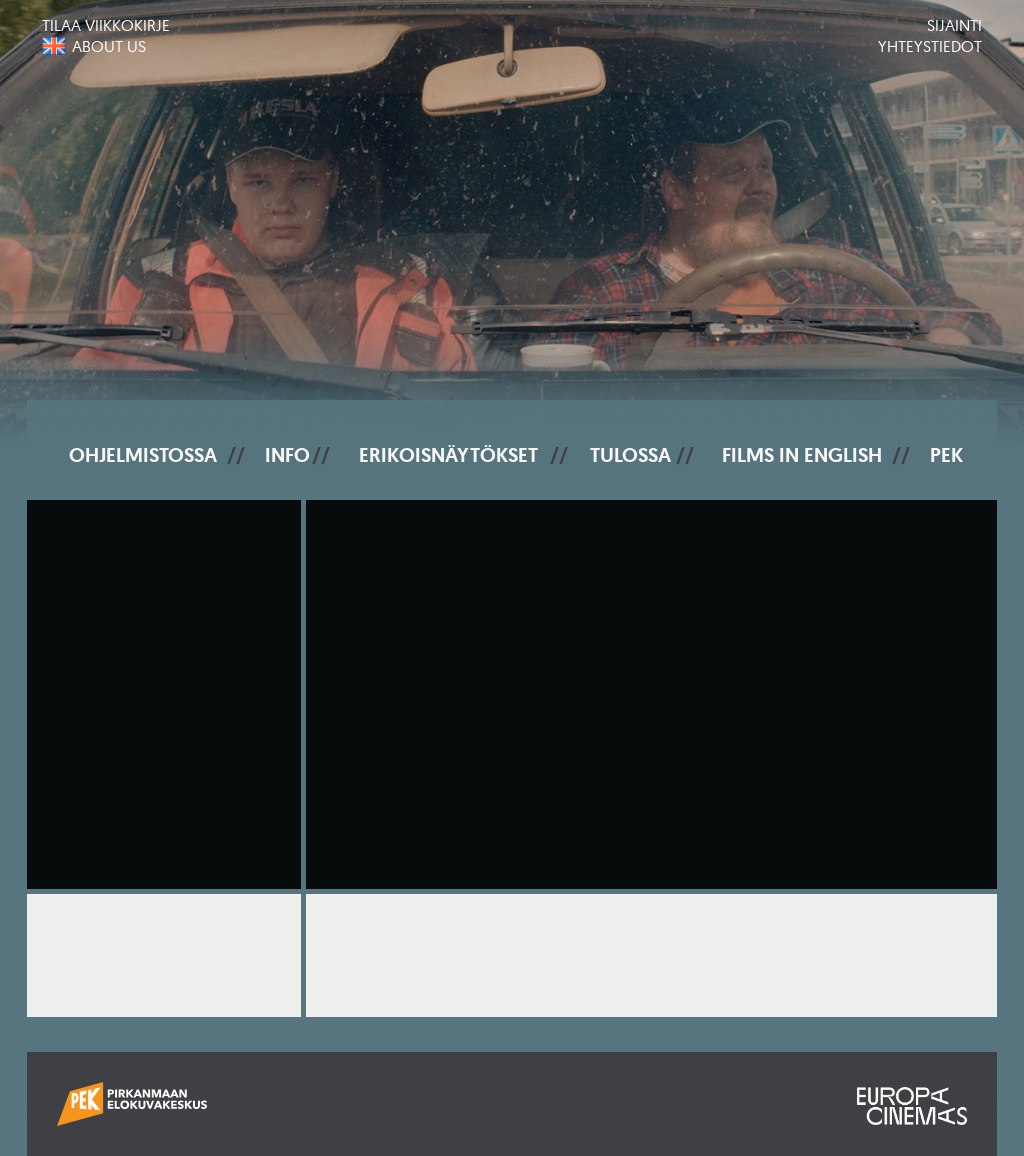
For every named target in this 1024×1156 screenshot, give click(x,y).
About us (109, 46)
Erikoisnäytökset (448, 455)
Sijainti (954, 25)
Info (287, 455)
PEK (946, 455)
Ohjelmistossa (143, 455)
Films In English (802, 455)
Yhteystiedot (930, 46)
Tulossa (630, 455)
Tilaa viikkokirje (106, 25)
